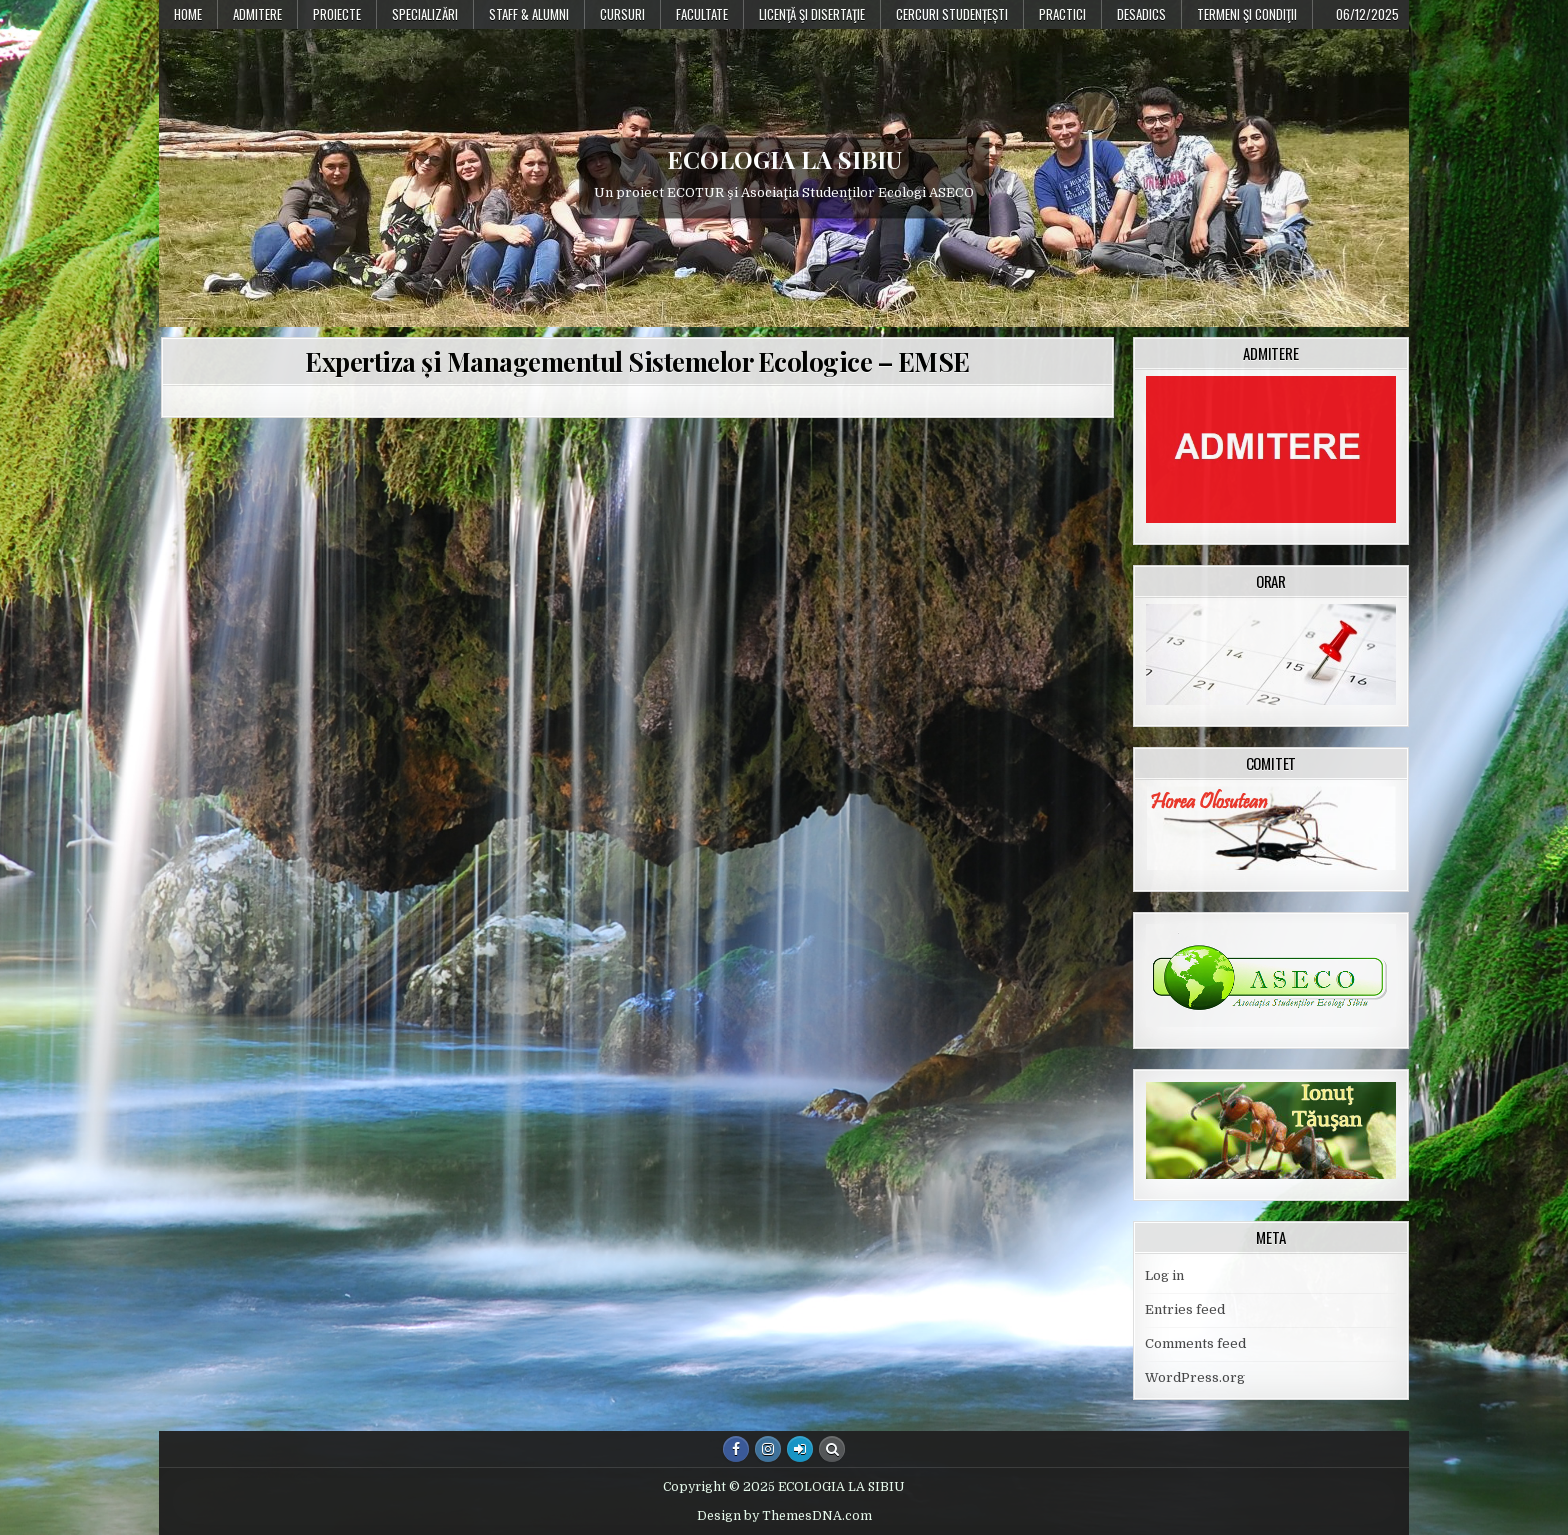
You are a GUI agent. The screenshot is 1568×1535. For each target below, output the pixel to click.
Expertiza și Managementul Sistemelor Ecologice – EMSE (637, 361)
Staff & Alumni (529, 14)
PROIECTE (337, 14)
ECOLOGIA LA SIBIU (784, 159)
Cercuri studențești (952, 14)
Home (188, 14)
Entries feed (1185, 1309)
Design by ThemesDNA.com (784, 1516)
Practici (1062, 14)
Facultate (702, 14)
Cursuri (622, 14)
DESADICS (1141, 14)
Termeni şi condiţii (1247, 14)
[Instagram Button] (768, 1449)
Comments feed (1195, 1343)
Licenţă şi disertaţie (812, 14)
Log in (1164, 1275)
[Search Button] (832, 1449)
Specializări (425, 14)
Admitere (257, 14)
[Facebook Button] (736, 1449)
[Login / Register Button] (800, 1449)
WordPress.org (1195, 1377)
